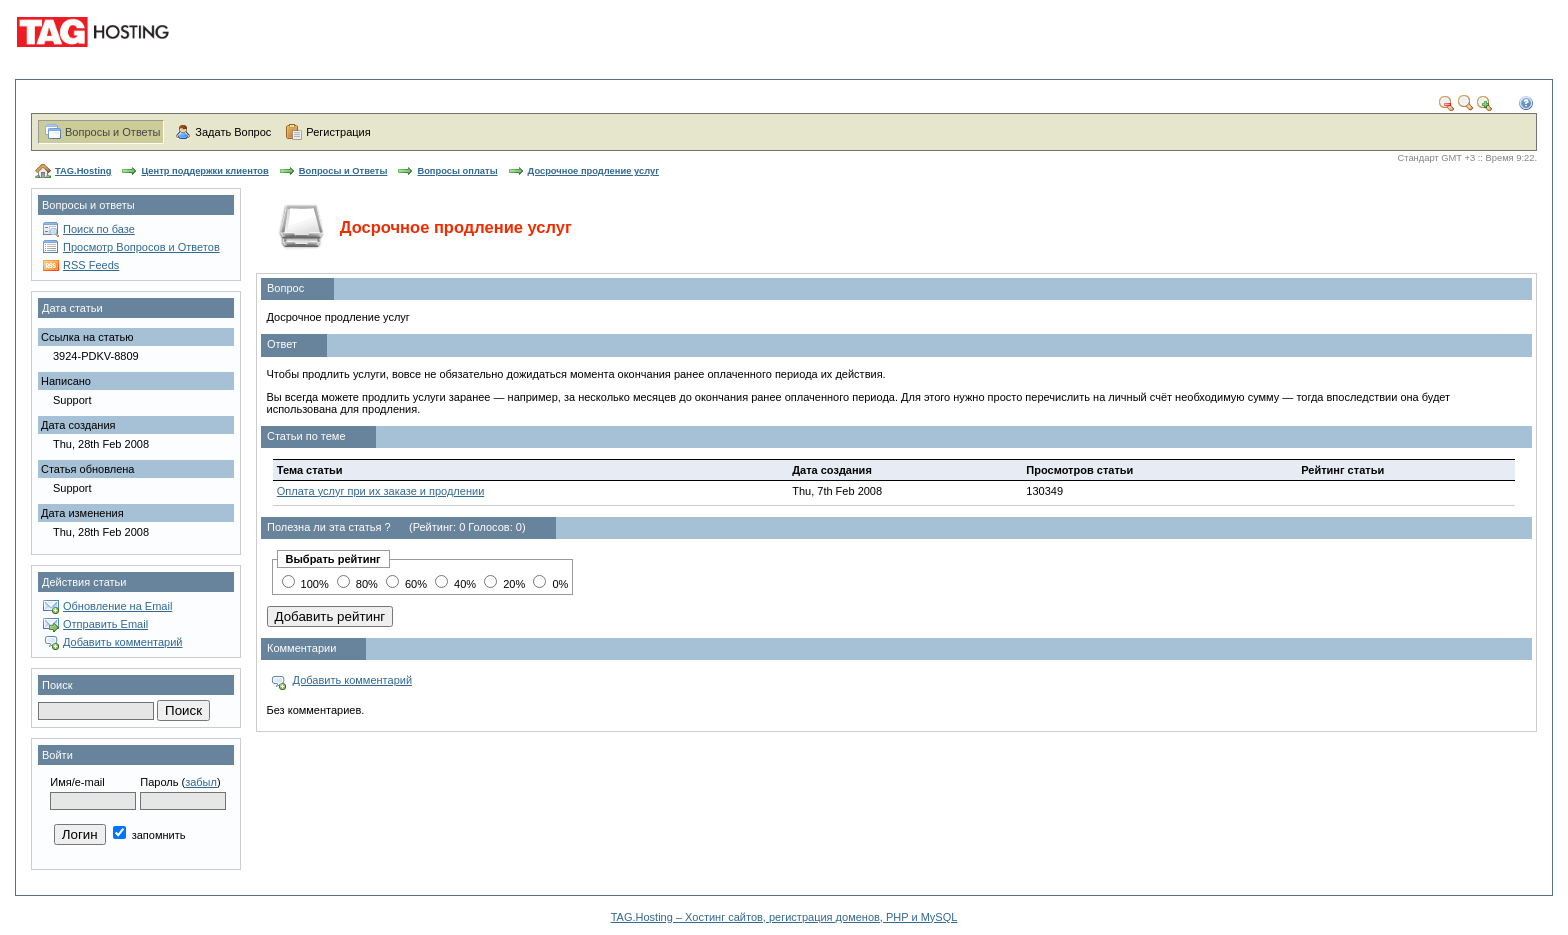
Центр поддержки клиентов (204, 171)
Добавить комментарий (122, 642)
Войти (57, 755)
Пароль (159, 782)
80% (357, 584)
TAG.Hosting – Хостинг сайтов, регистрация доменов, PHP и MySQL (784, 917)
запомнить (149, 835)
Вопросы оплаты (457, 171)
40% (455, 584)
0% (550, 584)
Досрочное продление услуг (593, 171)
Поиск (57, 685)
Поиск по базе (99, 229)
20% (504, 584)
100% (305, 584)
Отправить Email (105, 624)
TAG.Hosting (83, 171)
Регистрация (338, 132)
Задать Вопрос (233, 132)
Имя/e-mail (77, 782)
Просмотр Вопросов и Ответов (141, 247)
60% (406, 584)
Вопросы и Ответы (112, 132)
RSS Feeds (91, 265)
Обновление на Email (117, 606)
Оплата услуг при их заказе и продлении (381, 491)
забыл (201, 782)
